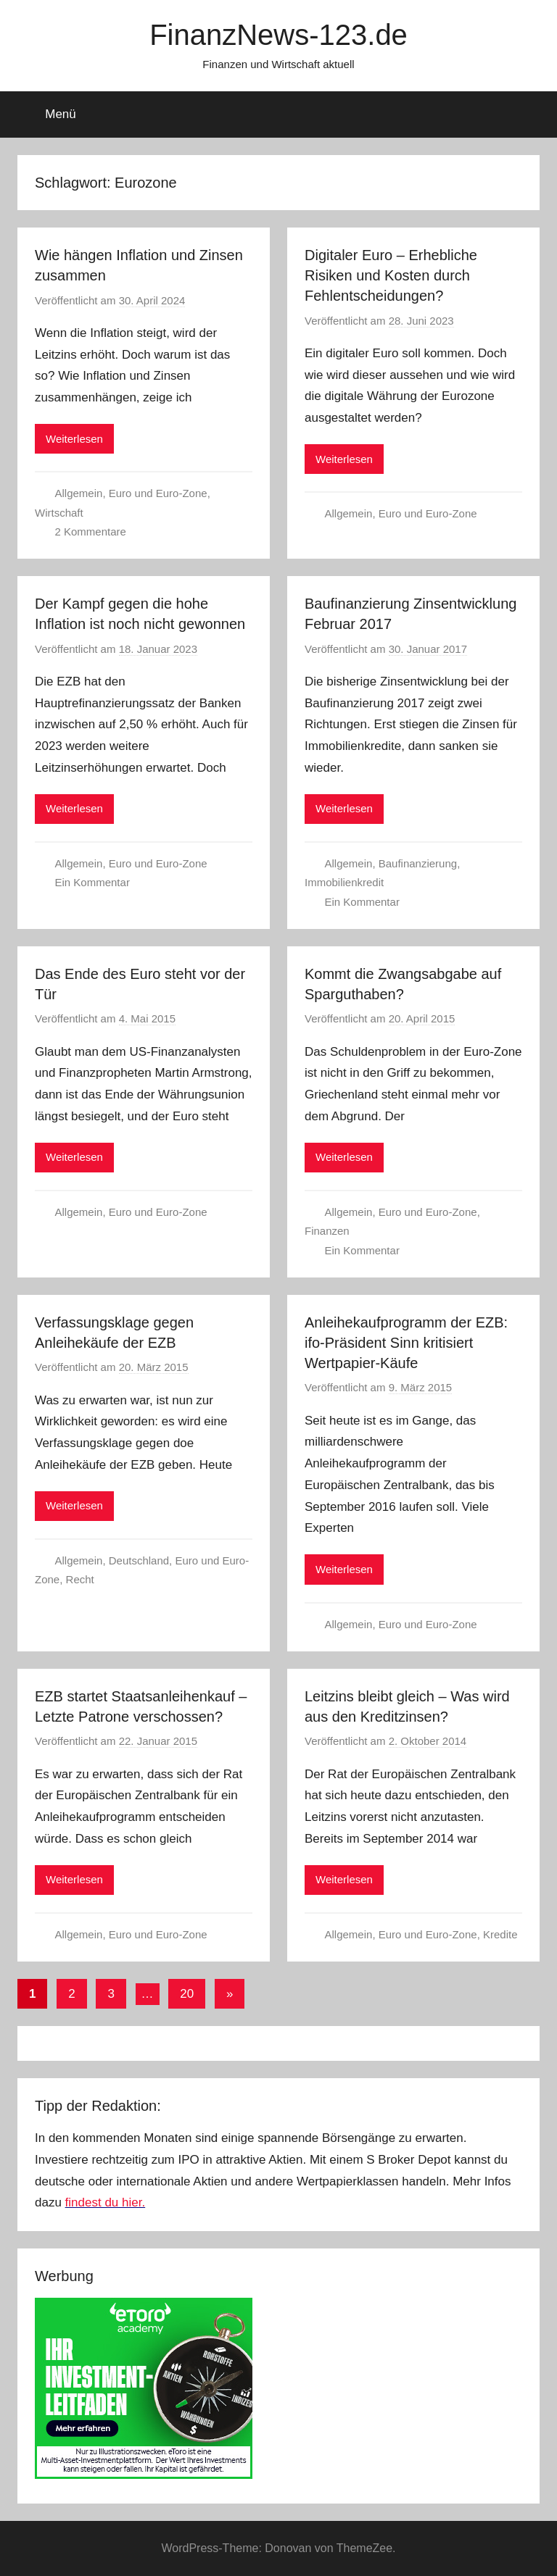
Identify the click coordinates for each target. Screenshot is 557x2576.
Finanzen (327, 1231)
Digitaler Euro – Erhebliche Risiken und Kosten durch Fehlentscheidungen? (391, 275)
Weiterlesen (74, 439)
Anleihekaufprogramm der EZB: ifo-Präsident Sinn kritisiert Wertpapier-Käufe (406, 1342)
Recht (80, 1579)
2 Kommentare (90, 531)
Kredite (500, 1934)
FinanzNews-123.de (278, 35)
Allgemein (79, 493)
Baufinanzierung (418, 863)
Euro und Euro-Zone (158, 493)
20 (187, 1994)
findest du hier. (105, 2202)
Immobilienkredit (344, 882)
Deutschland (139, 1560)
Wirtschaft (59, 513)
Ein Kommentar (92, 882)
